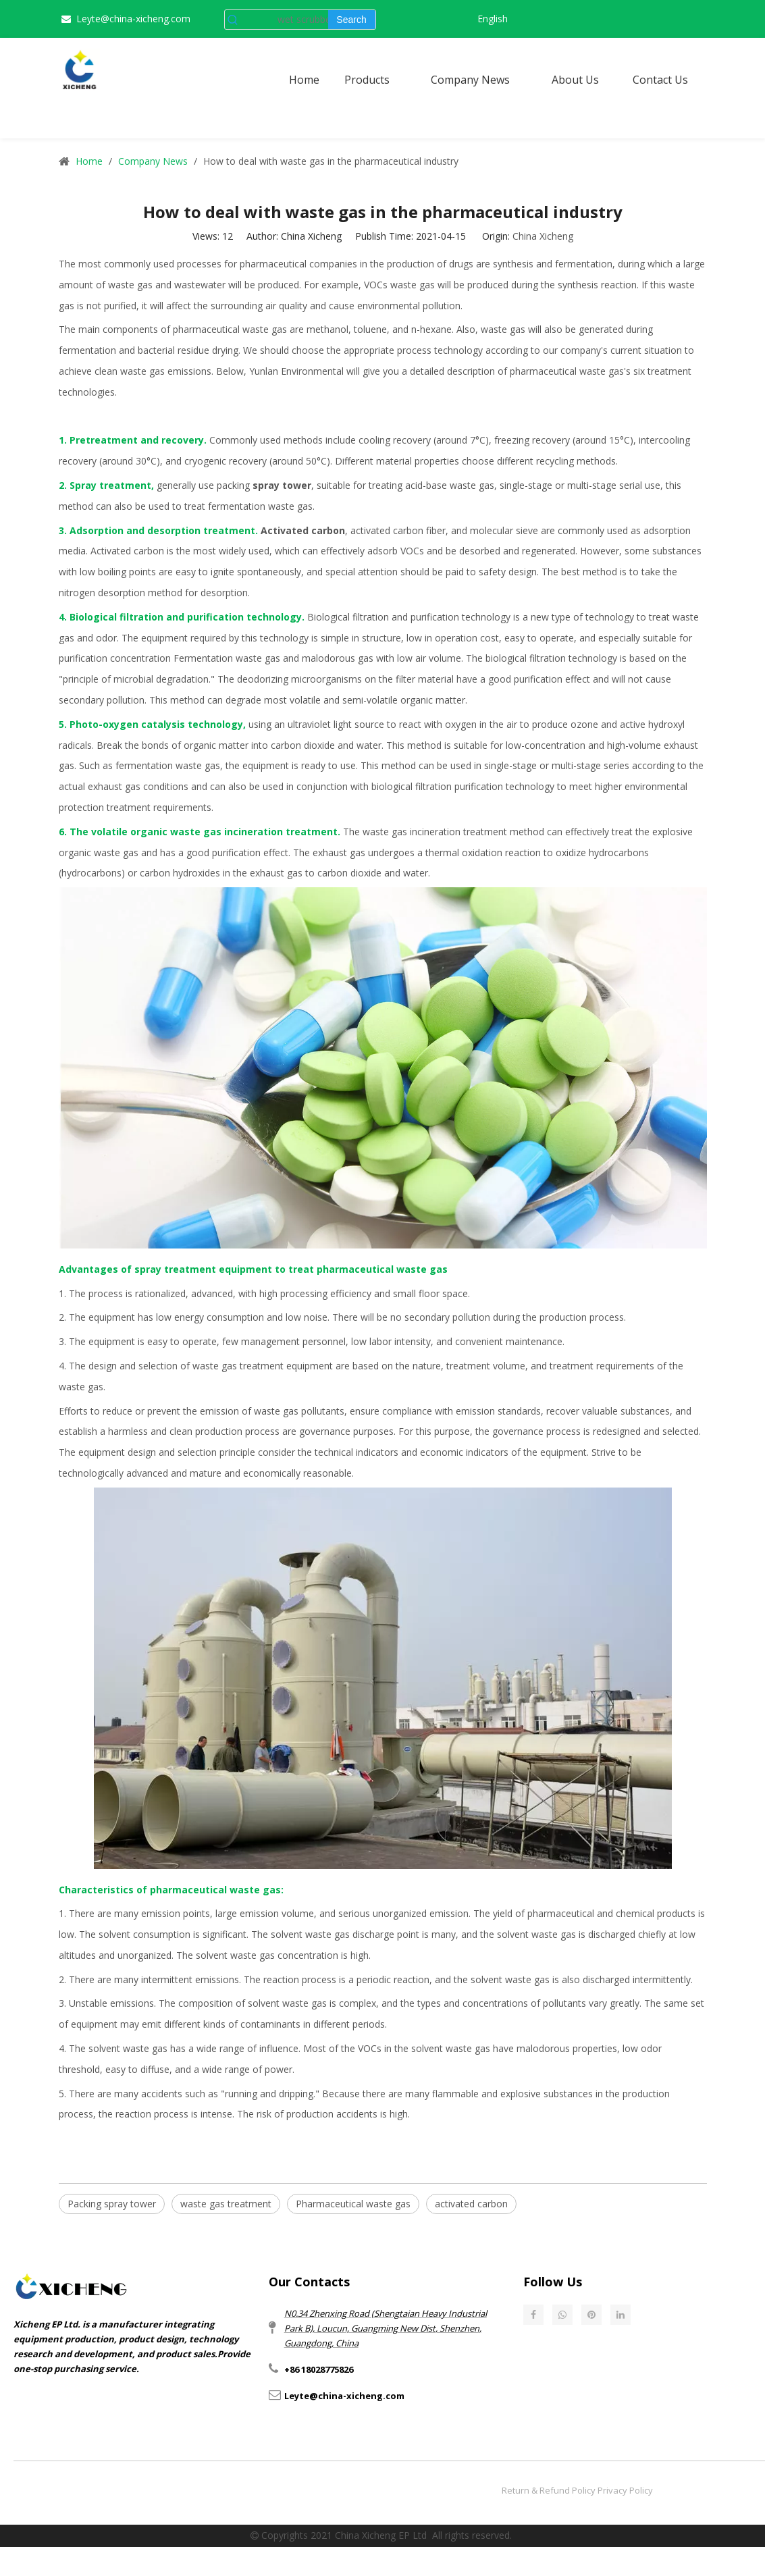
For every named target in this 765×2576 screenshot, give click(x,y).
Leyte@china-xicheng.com (133, 18)
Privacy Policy (625, 2490)
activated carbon (471, 2203)
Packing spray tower (112, 2203)
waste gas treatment (225, 2203)
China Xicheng (542, 236)
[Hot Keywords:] (351, 19)
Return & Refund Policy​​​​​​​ (549, 2490)
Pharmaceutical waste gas (353, 2203)
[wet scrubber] (284, 19)
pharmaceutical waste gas (230, 329)
